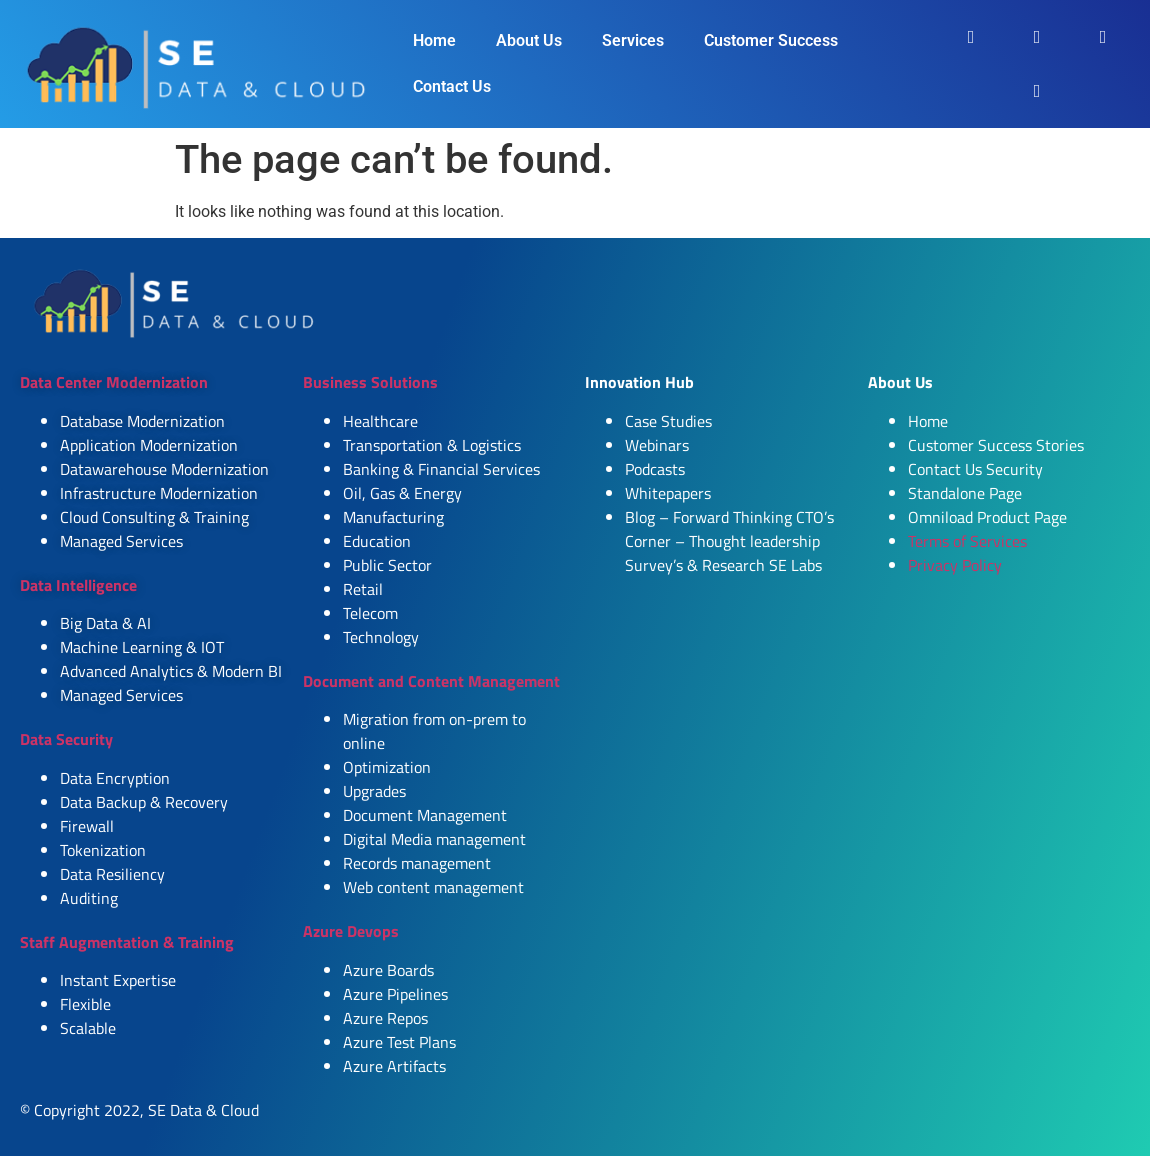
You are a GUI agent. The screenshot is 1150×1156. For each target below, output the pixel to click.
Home (434, 40)
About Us (529, 40)
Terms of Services (967, 541)
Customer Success (771, 40)
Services (633, 40)
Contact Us (452, 86)
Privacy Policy (955, 565)
